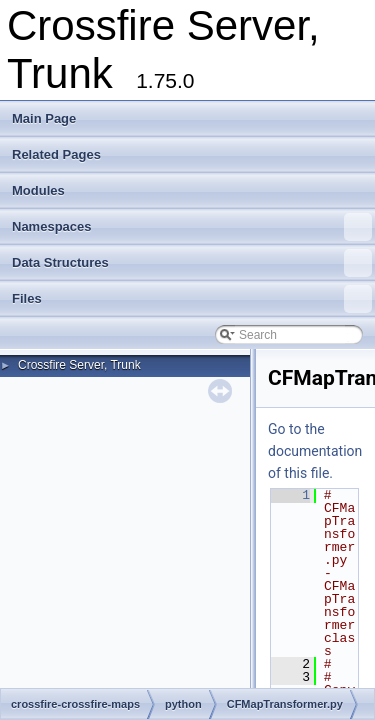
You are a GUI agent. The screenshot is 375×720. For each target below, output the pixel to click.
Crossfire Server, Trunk (79, 365)
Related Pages (56, 154)
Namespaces (192, 227)
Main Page (44, 118)
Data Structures (192, 263)
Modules (38, 190)
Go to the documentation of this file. (315, 451)
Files (192, 299)
